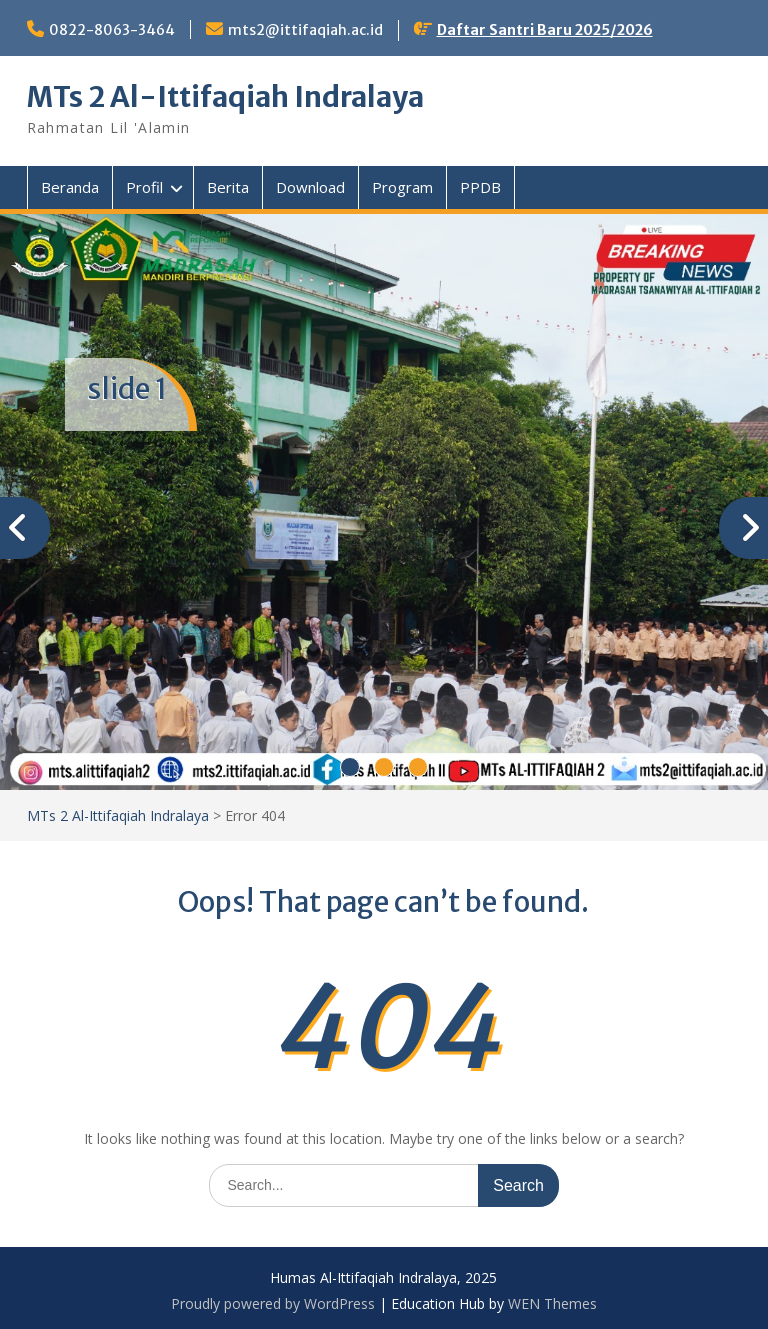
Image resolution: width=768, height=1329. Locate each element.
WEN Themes (552, 1303)
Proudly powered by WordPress (273, 1303)
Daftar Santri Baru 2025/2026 (545, 30)
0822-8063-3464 (112, 30)
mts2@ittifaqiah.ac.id (305, 30)
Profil (144, 187)
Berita (228, 187)
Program (402, 187)
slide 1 (127, 389)
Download (310, 187)
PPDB (480, 187)
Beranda (70, 187)
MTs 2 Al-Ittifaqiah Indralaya (225, 97)
